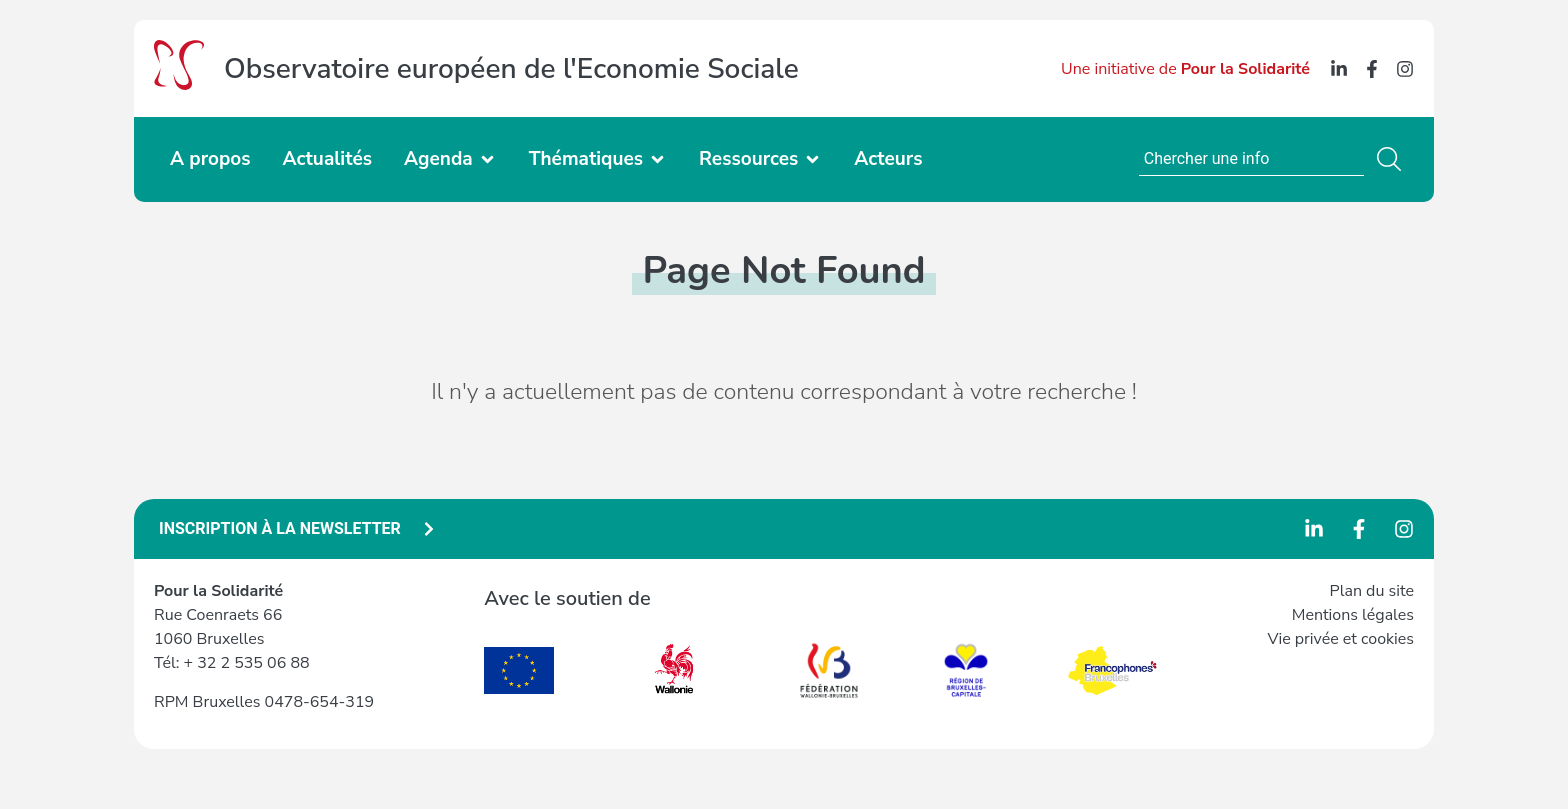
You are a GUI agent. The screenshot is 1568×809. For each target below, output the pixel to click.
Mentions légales (1353, 615)
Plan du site (1372, 591)
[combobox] (1251, 159)
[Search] (1393, 159)
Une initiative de (1185, 69)
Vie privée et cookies (1340, 639)
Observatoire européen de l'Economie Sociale (511, 69)
